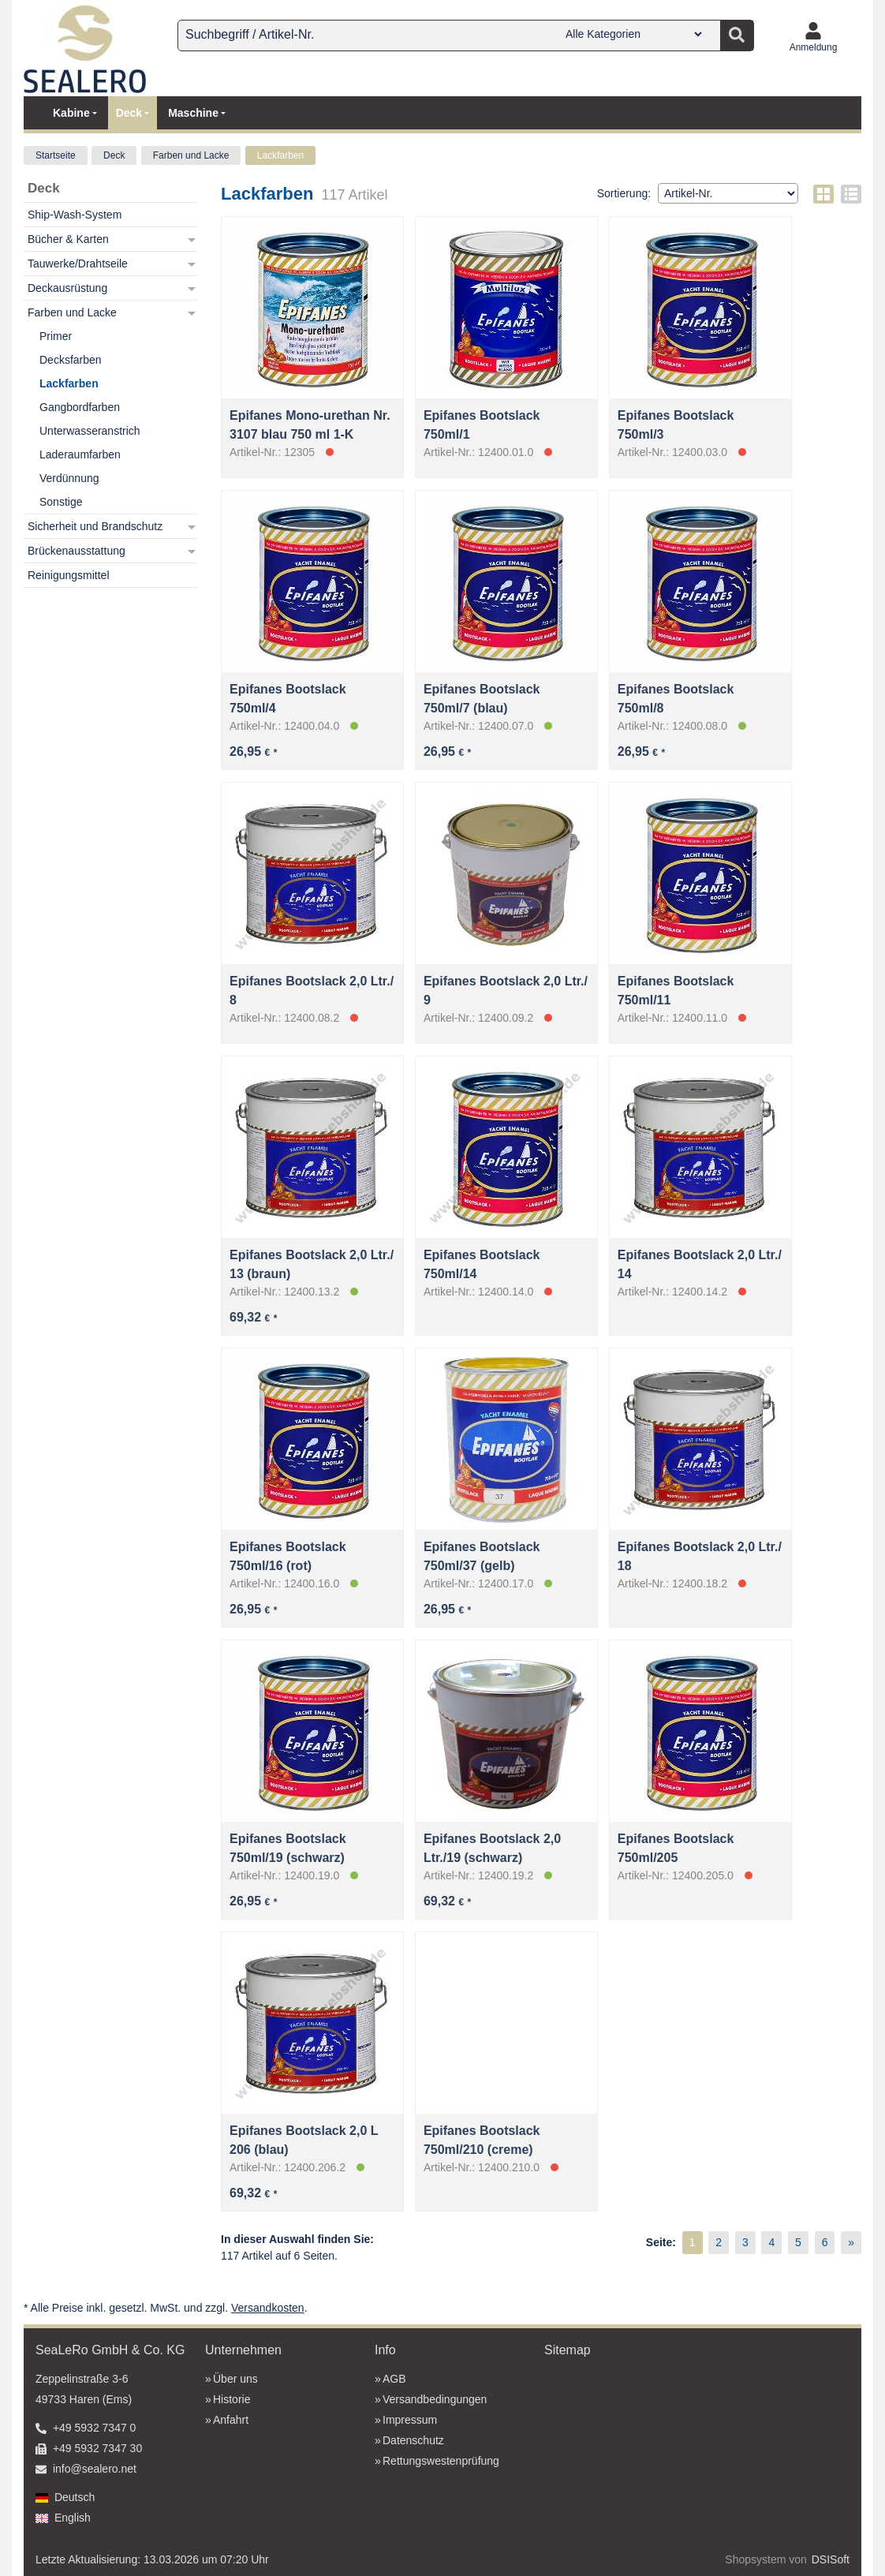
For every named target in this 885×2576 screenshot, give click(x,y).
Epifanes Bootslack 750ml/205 (676, 1848)
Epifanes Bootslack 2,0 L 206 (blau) (304, 2140)
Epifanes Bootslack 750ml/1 (482, 425)
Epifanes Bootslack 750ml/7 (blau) (482, 698)
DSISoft (831, 2559)
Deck (114, 155)
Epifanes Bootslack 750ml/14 (482, 1264)
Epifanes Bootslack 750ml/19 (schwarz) (288, 1848)
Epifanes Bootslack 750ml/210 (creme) (482, 2140)
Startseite (55, 155)
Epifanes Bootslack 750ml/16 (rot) (288, 1556)
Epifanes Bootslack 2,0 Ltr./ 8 (312, 990)
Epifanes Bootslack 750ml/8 (676, 698)
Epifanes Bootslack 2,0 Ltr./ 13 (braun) (312, 1264)
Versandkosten (267, 2307)
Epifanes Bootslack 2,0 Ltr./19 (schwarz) (492, 1848)
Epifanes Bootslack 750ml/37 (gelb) (482, 1556)
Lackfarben (280, 155)
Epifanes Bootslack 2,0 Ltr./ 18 (700, 1556)
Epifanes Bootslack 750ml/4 (288, 698)
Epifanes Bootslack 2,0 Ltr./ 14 (700, 1264)
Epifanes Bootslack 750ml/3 (676, 425)
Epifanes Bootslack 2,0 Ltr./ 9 (506, 990)
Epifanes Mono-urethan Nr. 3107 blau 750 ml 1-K (310, 425)
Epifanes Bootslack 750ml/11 (676, 990)
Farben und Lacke (191, 155)
